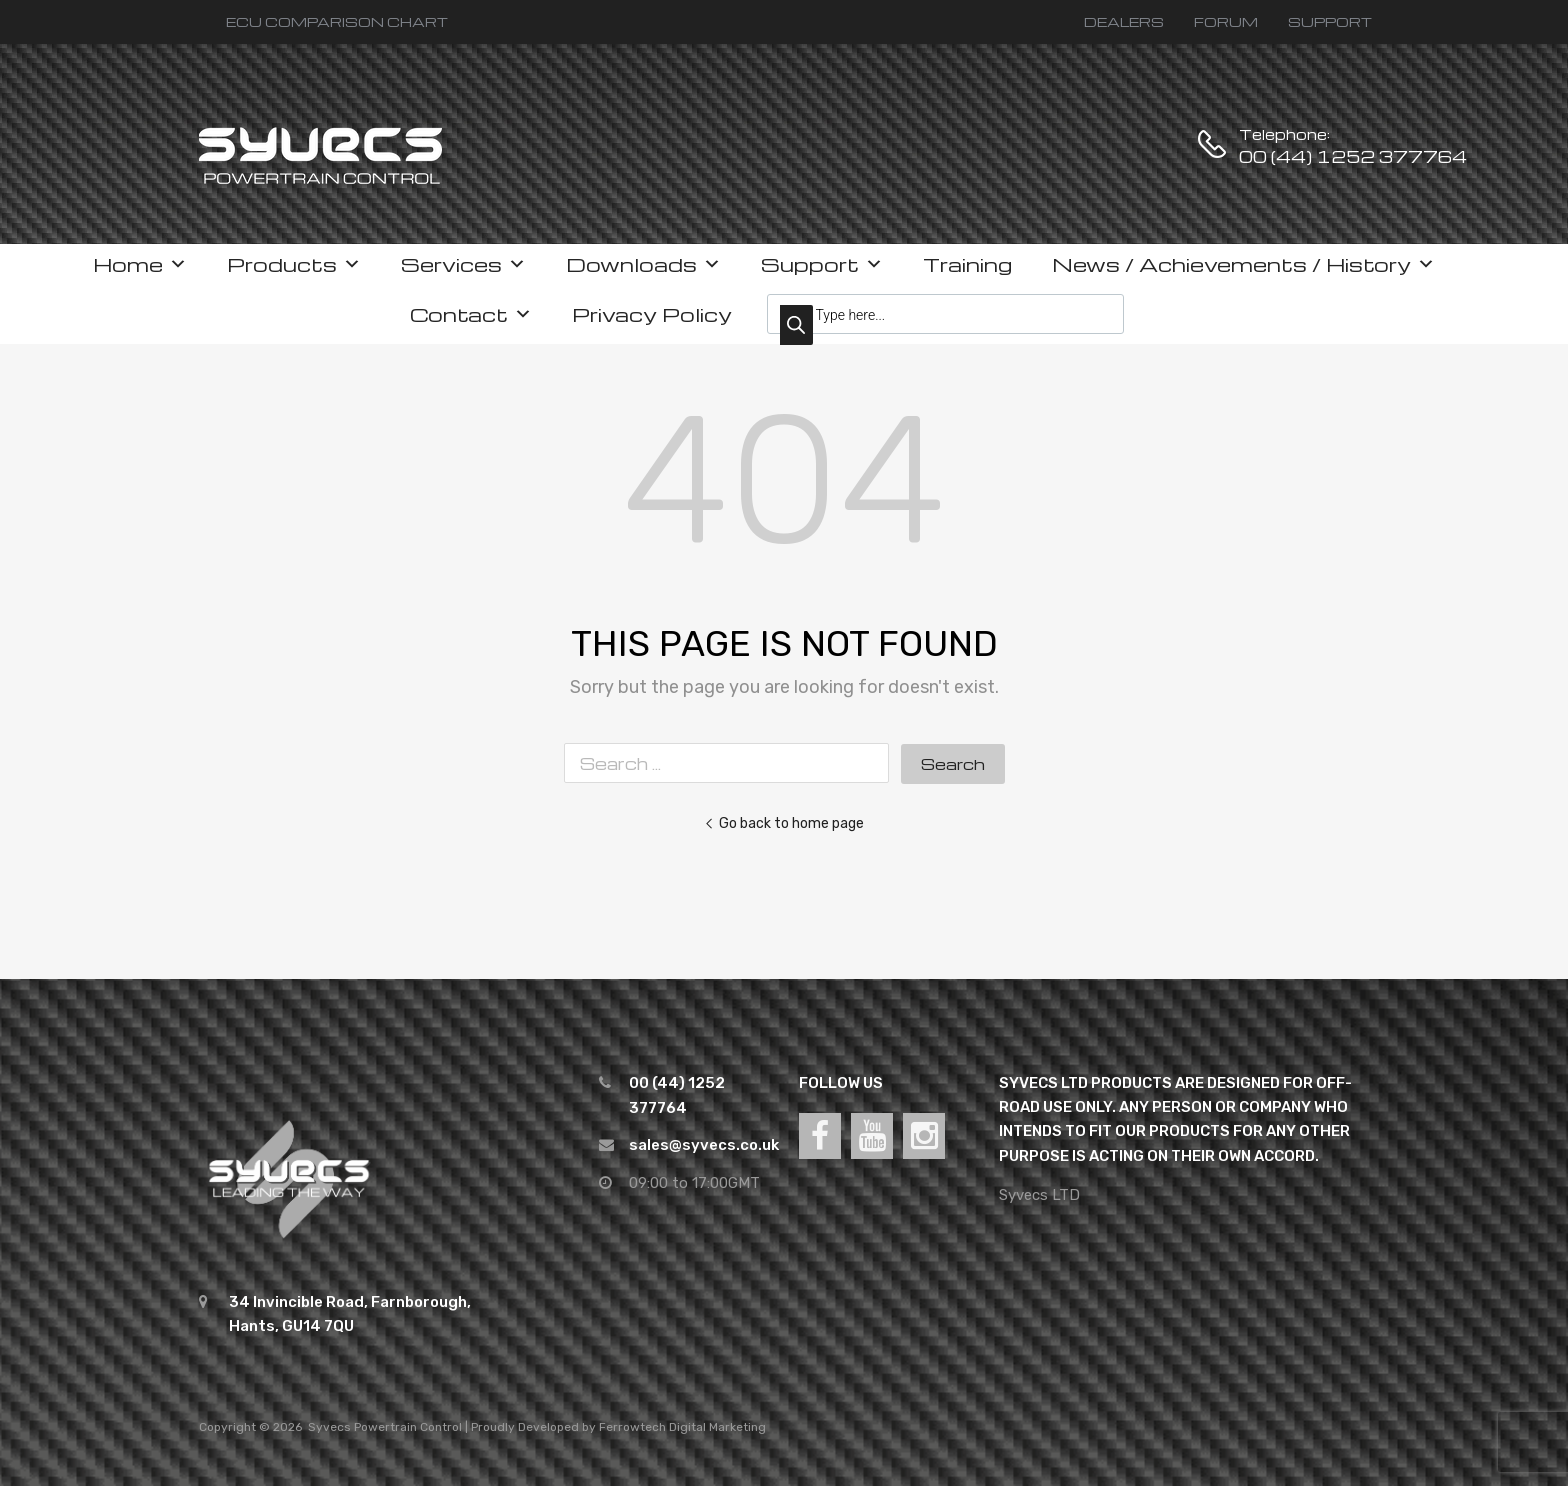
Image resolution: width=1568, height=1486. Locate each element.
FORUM (1226, 21)
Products (294, 264)
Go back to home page (784, 823)
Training (967, 264)
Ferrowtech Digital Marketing (682, 1427)
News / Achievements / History (1243, 264)
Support (822, 264)
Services (463, 264)
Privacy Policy (652, 314)
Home (140, 264)
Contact (471, 314)
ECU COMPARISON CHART (337, 21)
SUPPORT (1330, 21)
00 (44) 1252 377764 (1288, 156)
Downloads (643, 264)
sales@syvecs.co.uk (704, 1145)
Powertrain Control (408, 1427)
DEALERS (1124, 21)
